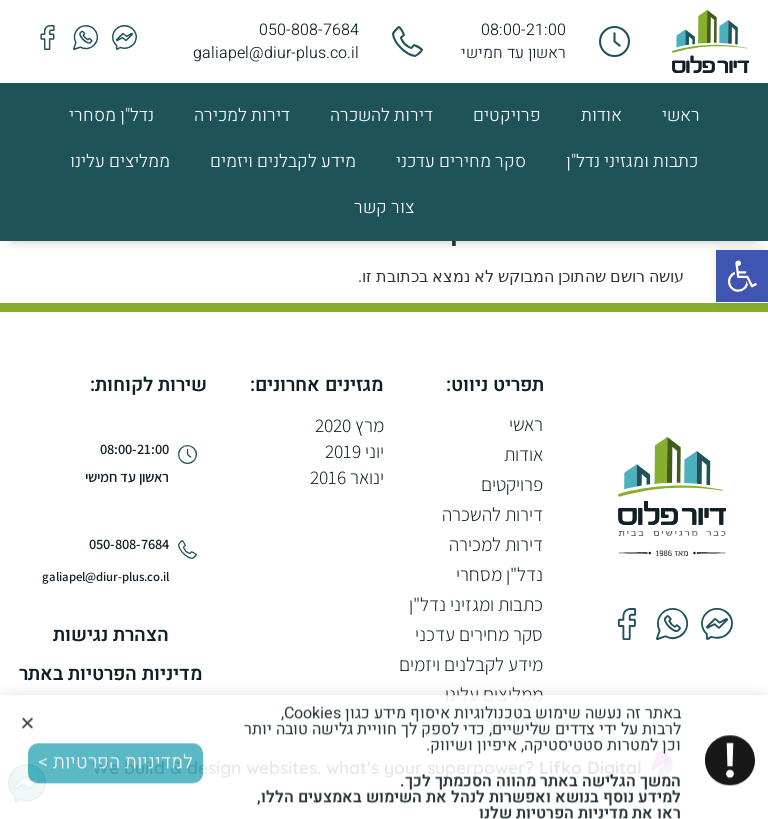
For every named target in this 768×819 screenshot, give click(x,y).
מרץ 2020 (349, 425)
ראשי (681, 115)
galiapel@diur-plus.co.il (276, 53)
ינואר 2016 (347, 477)
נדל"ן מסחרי (111, 115)
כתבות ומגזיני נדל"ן (632, 161)
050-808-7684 (309, 30)
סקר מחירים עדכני (461, 161)
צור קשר (384, 207)
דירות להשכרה (381, 115)
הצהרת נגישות (111, 635)
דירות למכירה (242, 115)
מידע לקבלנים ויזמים (283, 161)
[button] (742, 276)
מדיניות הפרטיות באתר (111, 674)
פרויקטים (507, 115)
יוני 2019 (354, 451)
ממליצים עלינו (120, 161)
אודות (601, 115)
